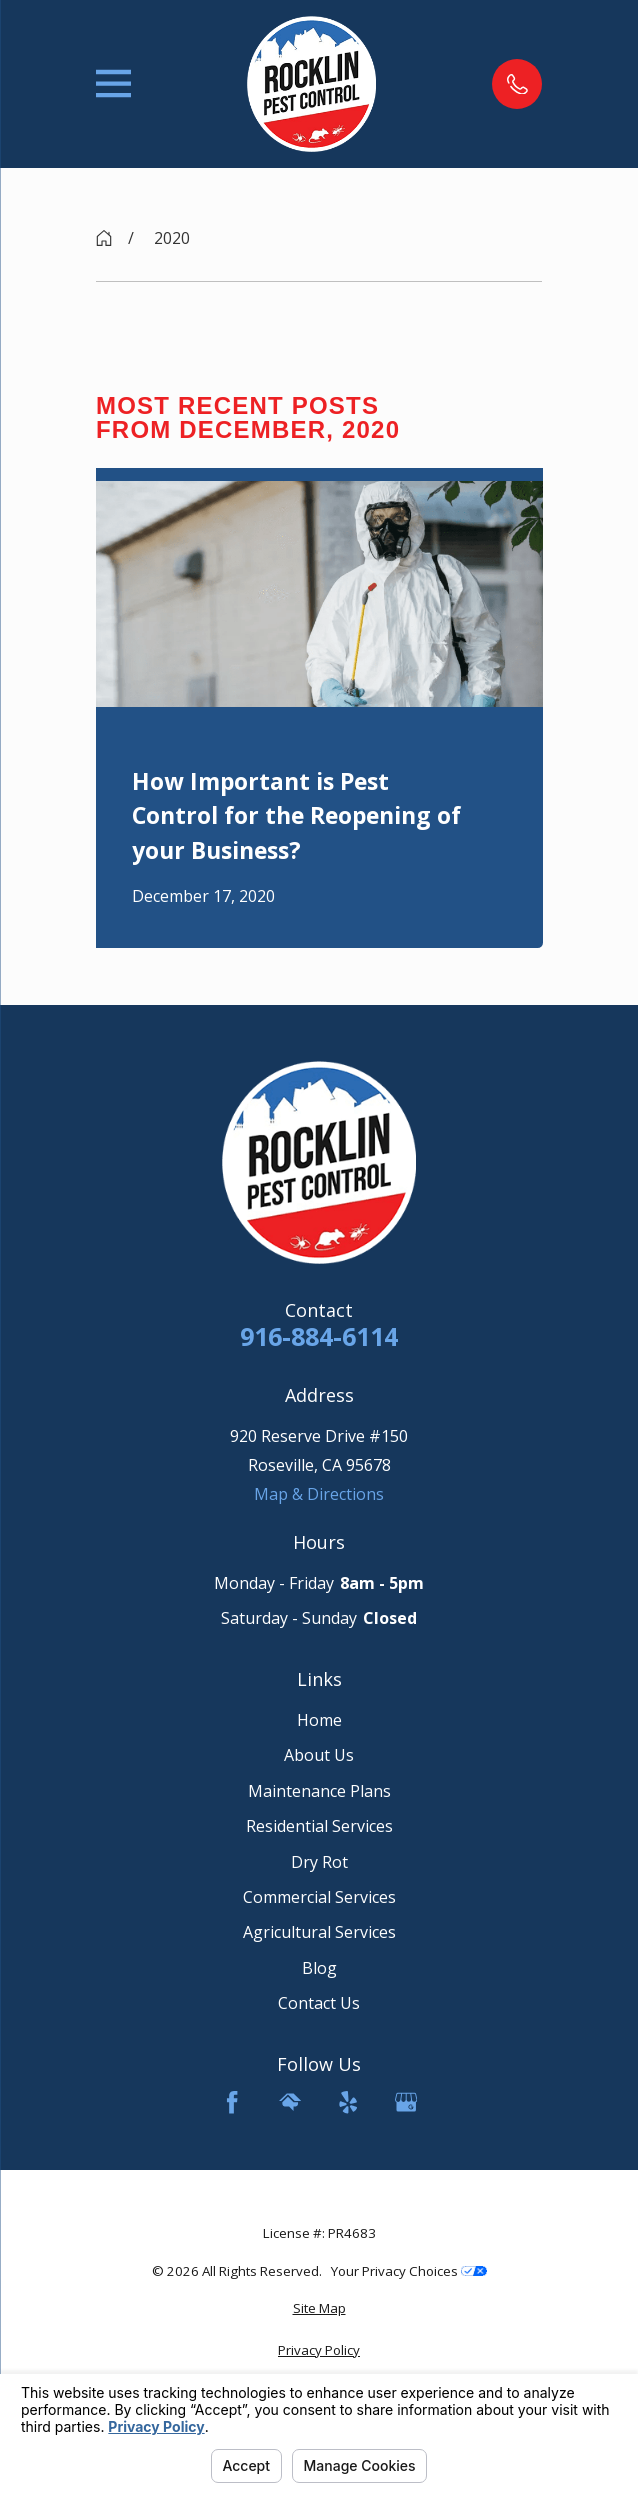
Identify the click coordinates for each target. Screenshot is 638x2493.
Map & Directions (319, 1494)
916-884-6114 (319, 1336)
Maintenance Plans (319, 1791)
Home (319, 1720)
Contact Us (319, 2003)
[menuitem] (319, 2309)
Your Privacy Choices (409, 2271)
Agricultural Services (319, 1932)
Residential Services (319, 1826)
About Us (319, 1755)
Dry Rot (319, 1862)
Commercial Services (319, 1897)
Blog (319, 1968)
